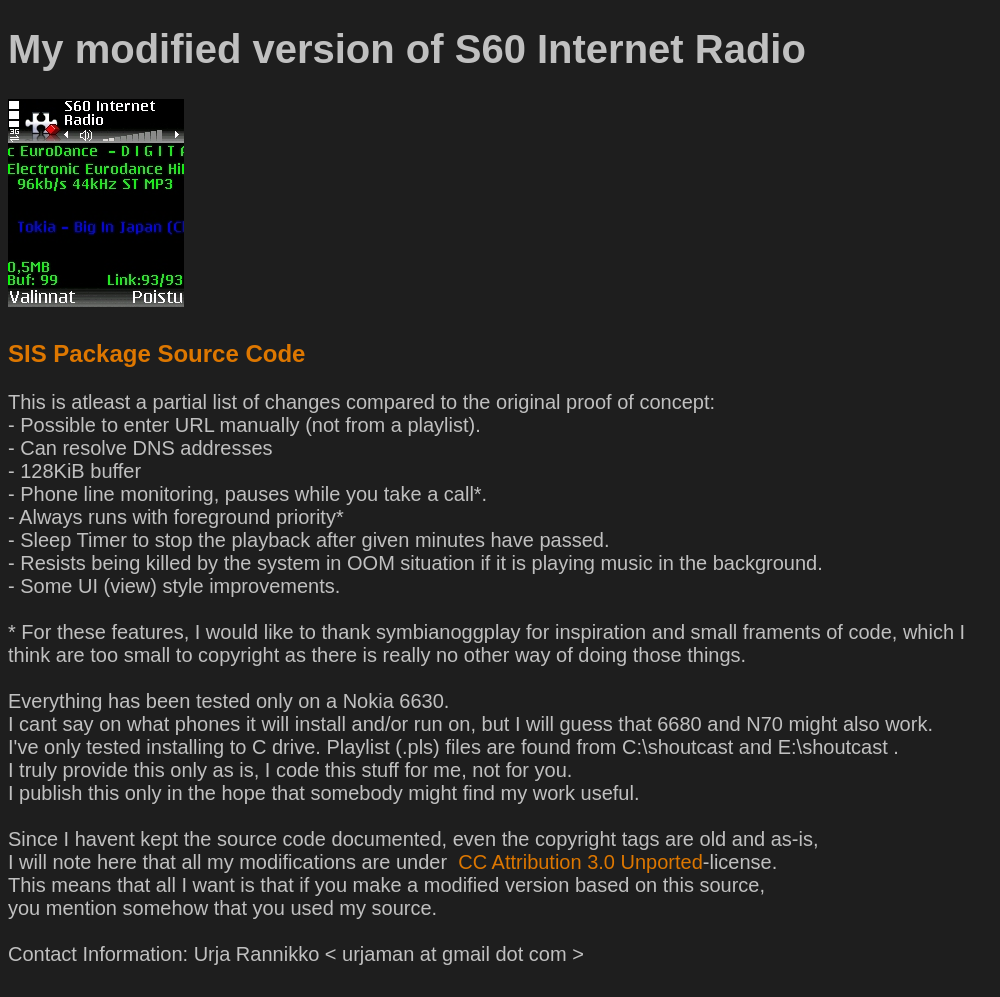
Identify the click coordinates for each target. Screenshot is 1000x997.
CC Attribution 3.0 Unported (578, 862)
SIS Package (79, 353)
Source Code (231, 353)
